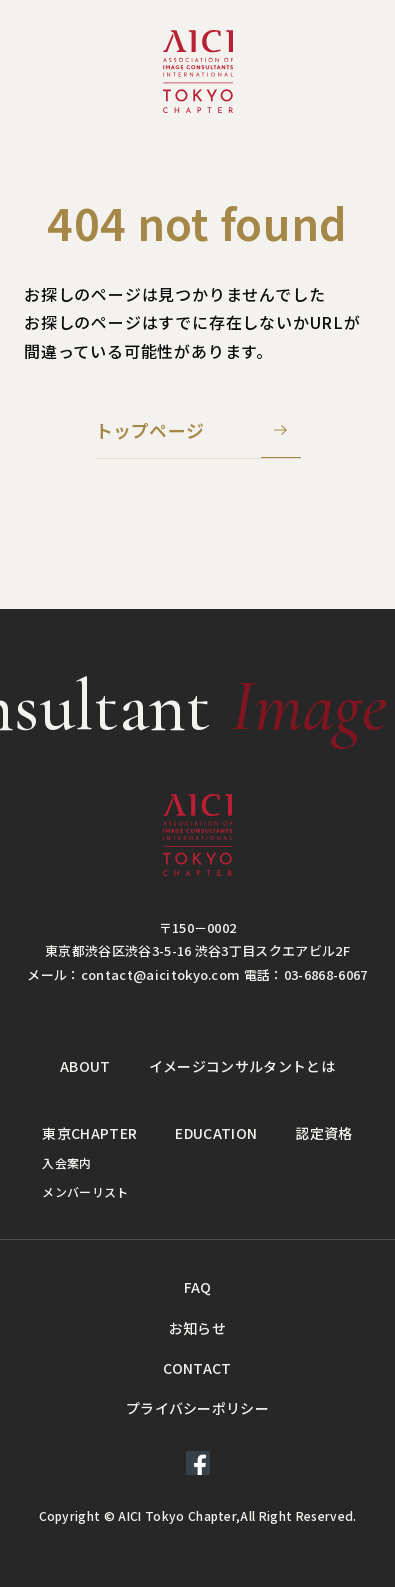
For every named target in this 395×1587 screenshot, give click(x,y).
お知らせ (197, 1328)
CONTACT (197, 1368)
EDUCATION (216, 1133)
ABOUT (85, 1066)
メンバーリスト (85, 1191)
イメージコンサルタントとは (242, 1066)
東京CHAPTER (89, 1133)
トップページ (150, 430)
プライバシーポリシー (197, 1408)
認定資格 (323, 1133)
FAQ (198, 1287)
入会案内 (66, 1162)
